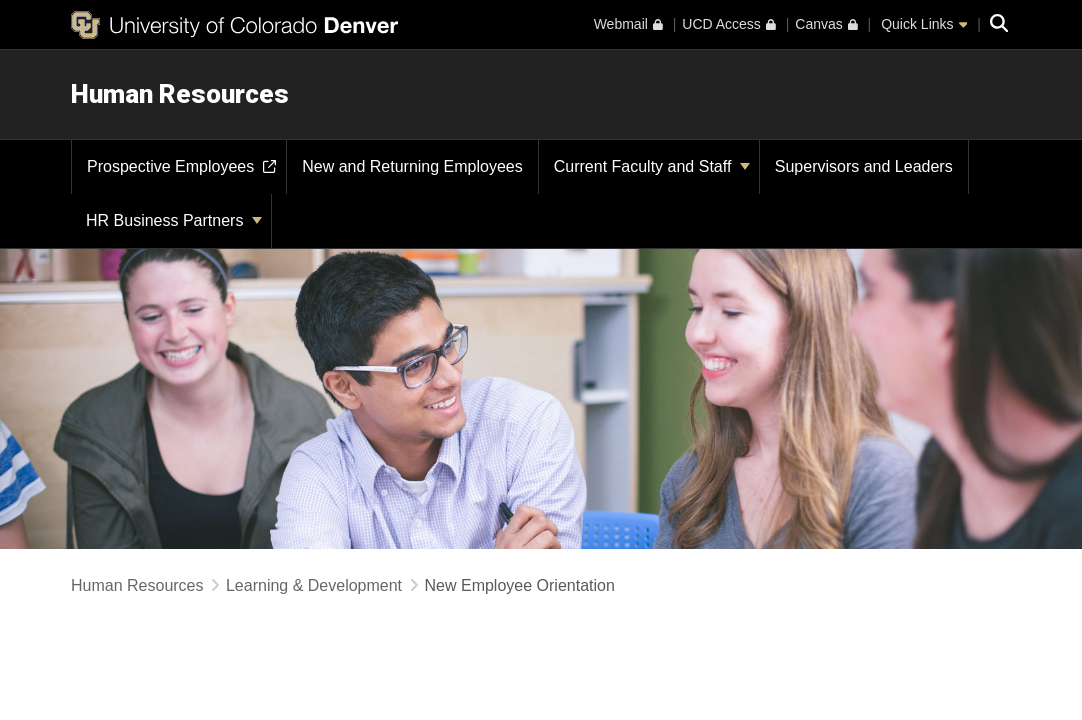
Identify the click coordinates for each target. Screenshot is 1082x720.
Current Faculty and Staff (652, 166)
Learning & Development (314, 585)
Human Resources (180, 94)
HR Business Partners (174, 220)
